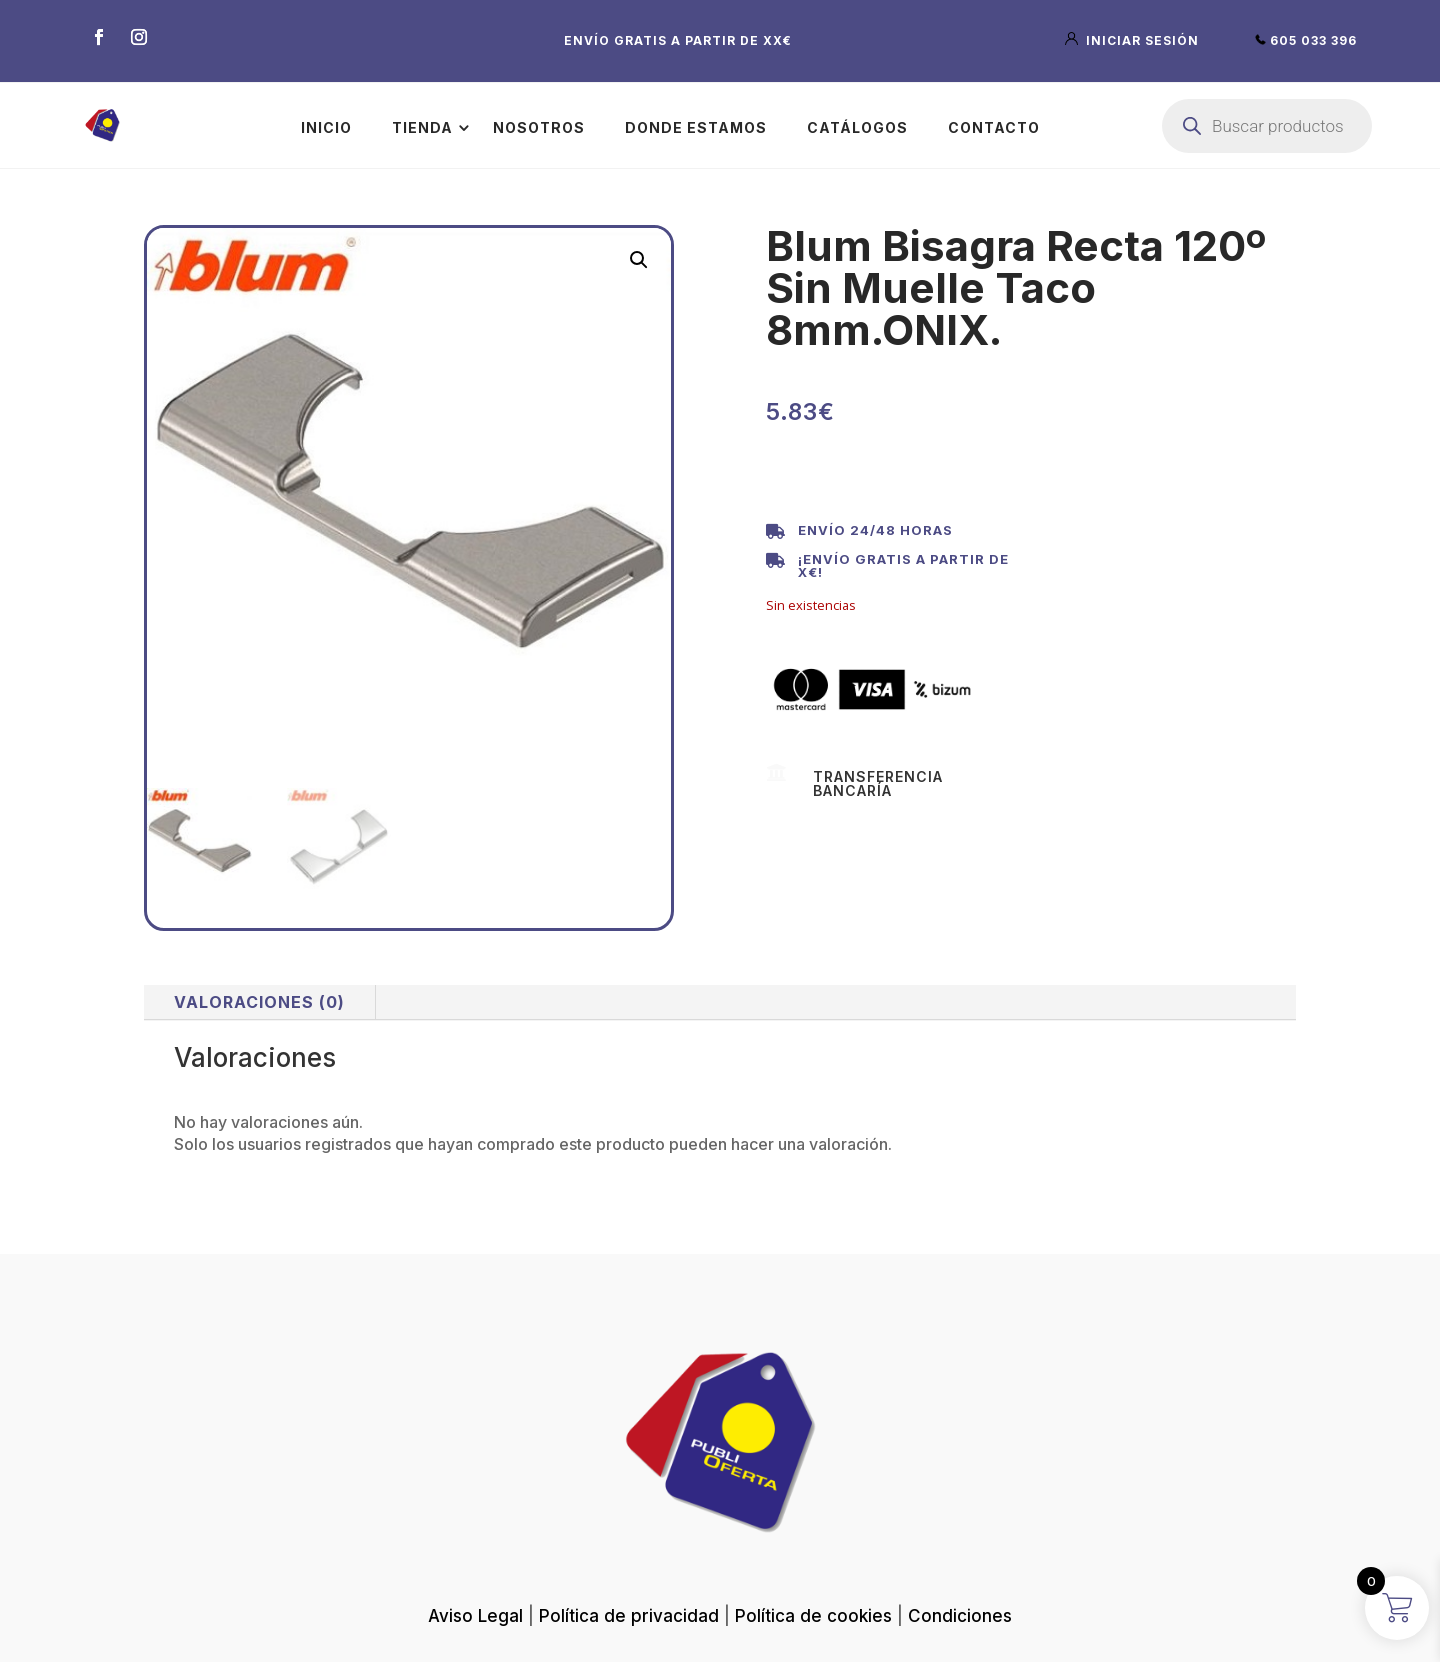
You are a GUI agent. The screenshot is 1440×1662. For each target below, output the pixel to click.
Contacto (994, 127)
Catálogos (857, 127)
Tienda (422, 127)
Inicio (326, 127)
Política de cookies (813, 1616)
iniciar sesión (1134, 40)
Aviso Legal (475, 1616)
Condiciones (960, 1616)
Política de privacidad (629, 1616)
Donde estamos (696, 127)
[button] (639, 260)
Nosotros (539, 127)
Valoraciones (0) (259, 1002)
